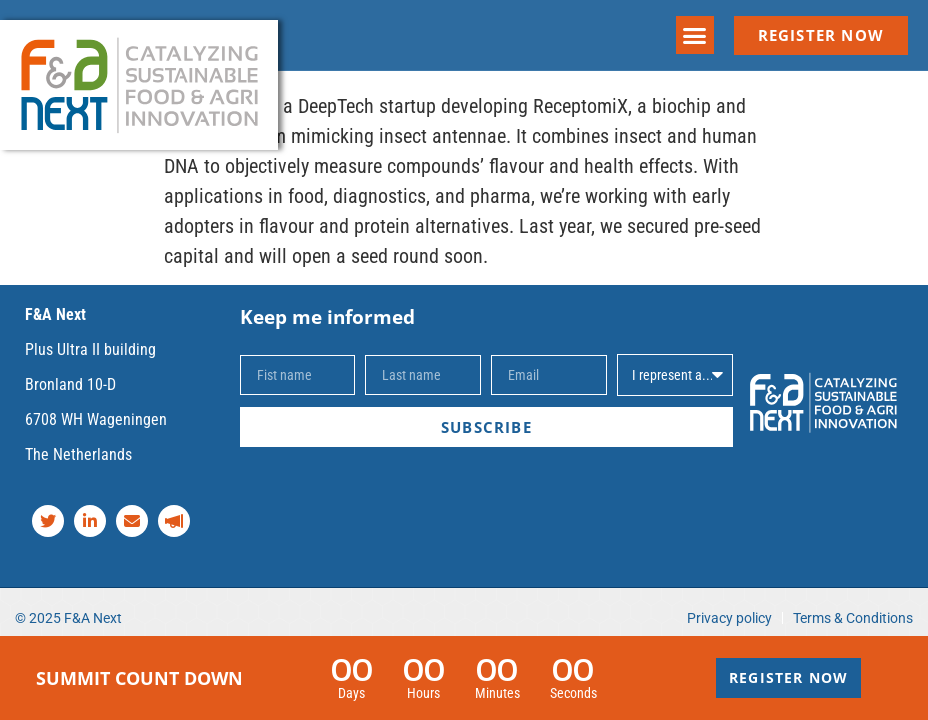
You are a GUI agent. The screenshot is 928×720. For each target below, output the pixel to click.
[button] (695, 35)
